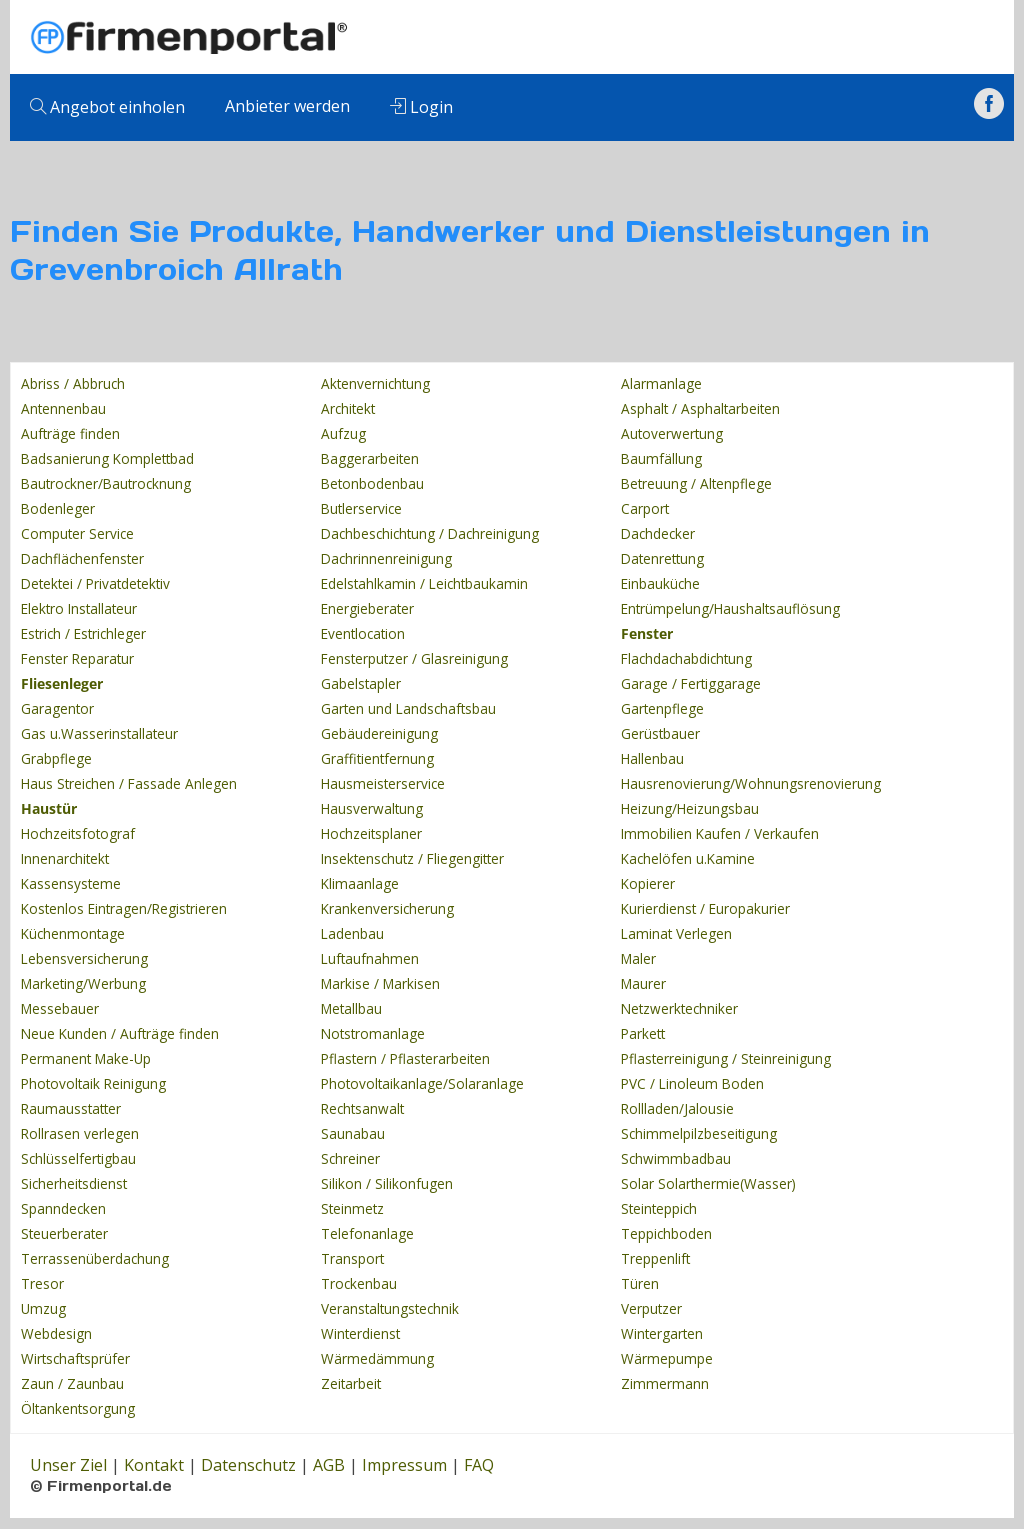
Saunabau (353, 1133)
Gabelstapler (361, 683)
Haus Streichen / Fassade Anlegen (129, 783)
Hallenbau (652, 758)
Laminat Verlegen (676, 933)
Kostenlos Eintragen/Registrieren (124, 908)
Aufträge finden (70, 433)
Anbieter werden (287, 106)
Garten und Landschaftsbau (408, 708)
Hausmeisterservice (383, 783)
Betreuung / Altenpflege (696, 483)
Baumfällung (661, 458)
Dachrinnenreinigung (386, 558)
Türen (640, 1283)
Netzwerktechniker (679, 1008)
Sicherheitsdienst (74, 1183)
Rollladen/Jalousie (677, 1108)
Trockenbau (359, 1283)
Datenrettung (662, 558)
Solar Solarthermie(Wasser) (708, 1183)
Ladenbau (352, 933)
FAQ (479, 1465)
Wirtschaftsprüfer (75, 1358)
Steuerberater (64, 1233)
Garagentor (57, 708)
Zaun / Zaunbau (72, 1383)
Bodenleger (58, 508)
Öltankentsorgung (78, 1408)
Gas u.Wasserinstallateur (99, 733)
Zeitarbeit (351, 1383)
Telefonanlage (367, 1233)
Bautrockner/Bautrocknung (106, 483)
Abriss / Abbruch (73, 383)
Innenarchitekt (65, 858)
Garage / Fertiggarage (691, 683)
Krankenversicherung (387, 908)
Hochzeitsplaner (371, 833)
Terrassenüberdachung (95, 1258)
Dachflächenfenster (82, 558)
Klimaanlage (360, 883)
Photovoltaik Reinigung (93, 1083)
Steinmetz (352, 1208)
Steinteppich (659, 1208)
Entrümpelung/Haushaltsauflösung (730, 608)
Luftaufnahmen (370, 958)
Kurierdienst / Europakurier (705, 908)
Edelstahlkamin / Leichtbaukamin (424, 583)
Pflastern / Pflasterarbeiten (405, 1058)
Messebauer (60, 1008)
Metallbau (351, 1008)
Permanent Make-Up (86, 1058)
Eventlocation (363, 633)
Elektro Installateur (79, 608)
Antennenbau (63, 408)
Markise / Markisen (380, 983)
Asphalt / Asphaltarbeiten (700, 408)
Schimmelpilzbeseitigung (699, 1133)
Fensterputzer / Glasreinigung (414, 658)
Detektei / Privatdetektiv (95, 583)
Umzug (43, 1308)
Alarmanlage (661, 383)
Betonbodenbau (372, 483)
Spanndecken (63, 1208)
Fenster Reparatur (77, 658)
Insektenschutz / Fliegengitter (412, 858)
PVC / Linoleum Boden (692, 1083)
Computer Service (77, 533)
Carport (645, 508)
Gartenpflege (662, 708)
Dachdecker (658, 533)
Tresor (42, 1283)
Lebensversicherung (84, 958)
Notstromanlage (373, 1033)
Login (421, 107)
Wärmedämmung (377, 1358)
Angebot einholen (107, 107)
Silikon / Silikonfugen (387, 1183)
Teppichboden (666, 1233)
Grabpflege (56, 758)
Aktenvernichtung (375, 383)
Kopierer (648, 883)
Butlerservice (361, 508)
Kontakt (154, 1465)
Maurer (643, 983)
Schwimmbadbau (676, 1158)
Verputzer (651, 1308)
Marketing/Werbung (83, 983)
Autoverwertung (672, 433)
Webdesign (56, 1333)
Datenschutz (248, 1465)
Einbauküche (660, 583)
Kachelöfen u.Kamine (688, 858)
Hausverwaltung (372, 808)
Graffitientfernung (377, 758)
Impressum (404, 1465)
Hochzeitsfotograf (78, 833)
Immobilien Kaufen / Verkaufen (720, 833)
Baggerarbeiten (370, 458)
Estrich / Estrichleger (83, 633)
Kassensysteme (71, 883)
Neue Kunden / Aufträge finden (120, 1033)
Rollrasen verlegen (80, 1133)
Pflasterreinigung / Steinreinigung (726, 1058)
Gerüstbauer (660, 733)
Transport (352, 1258)
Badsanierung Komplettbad (107, 458)
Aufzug (343, 433)
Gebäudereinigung (379, 733)
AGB (329, 1465)
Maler (638, 958)
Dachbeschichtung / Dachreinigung (430, 533)
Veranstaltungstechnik (390, 1308)
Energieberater (367, 608)
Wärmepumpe (667, 1358)
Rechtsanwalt (362, 1108)
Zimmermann (665, 1383)
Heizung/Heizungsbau (690, 808)
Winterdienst (360, 1333)
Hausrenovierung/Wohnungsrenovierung (751, 783)
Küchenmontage (73, 933)
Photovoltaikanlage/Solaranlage (422, 1083)
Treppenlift (655, 1258)
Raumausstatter (71, 1108)
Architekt (348, 408)
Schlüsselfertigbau (78, 1158)
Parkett (643, 1033)
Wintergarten (662, 1333)
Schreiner (350, 1158)
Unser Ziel (68, 1465)
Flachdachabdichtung (686, 658)
